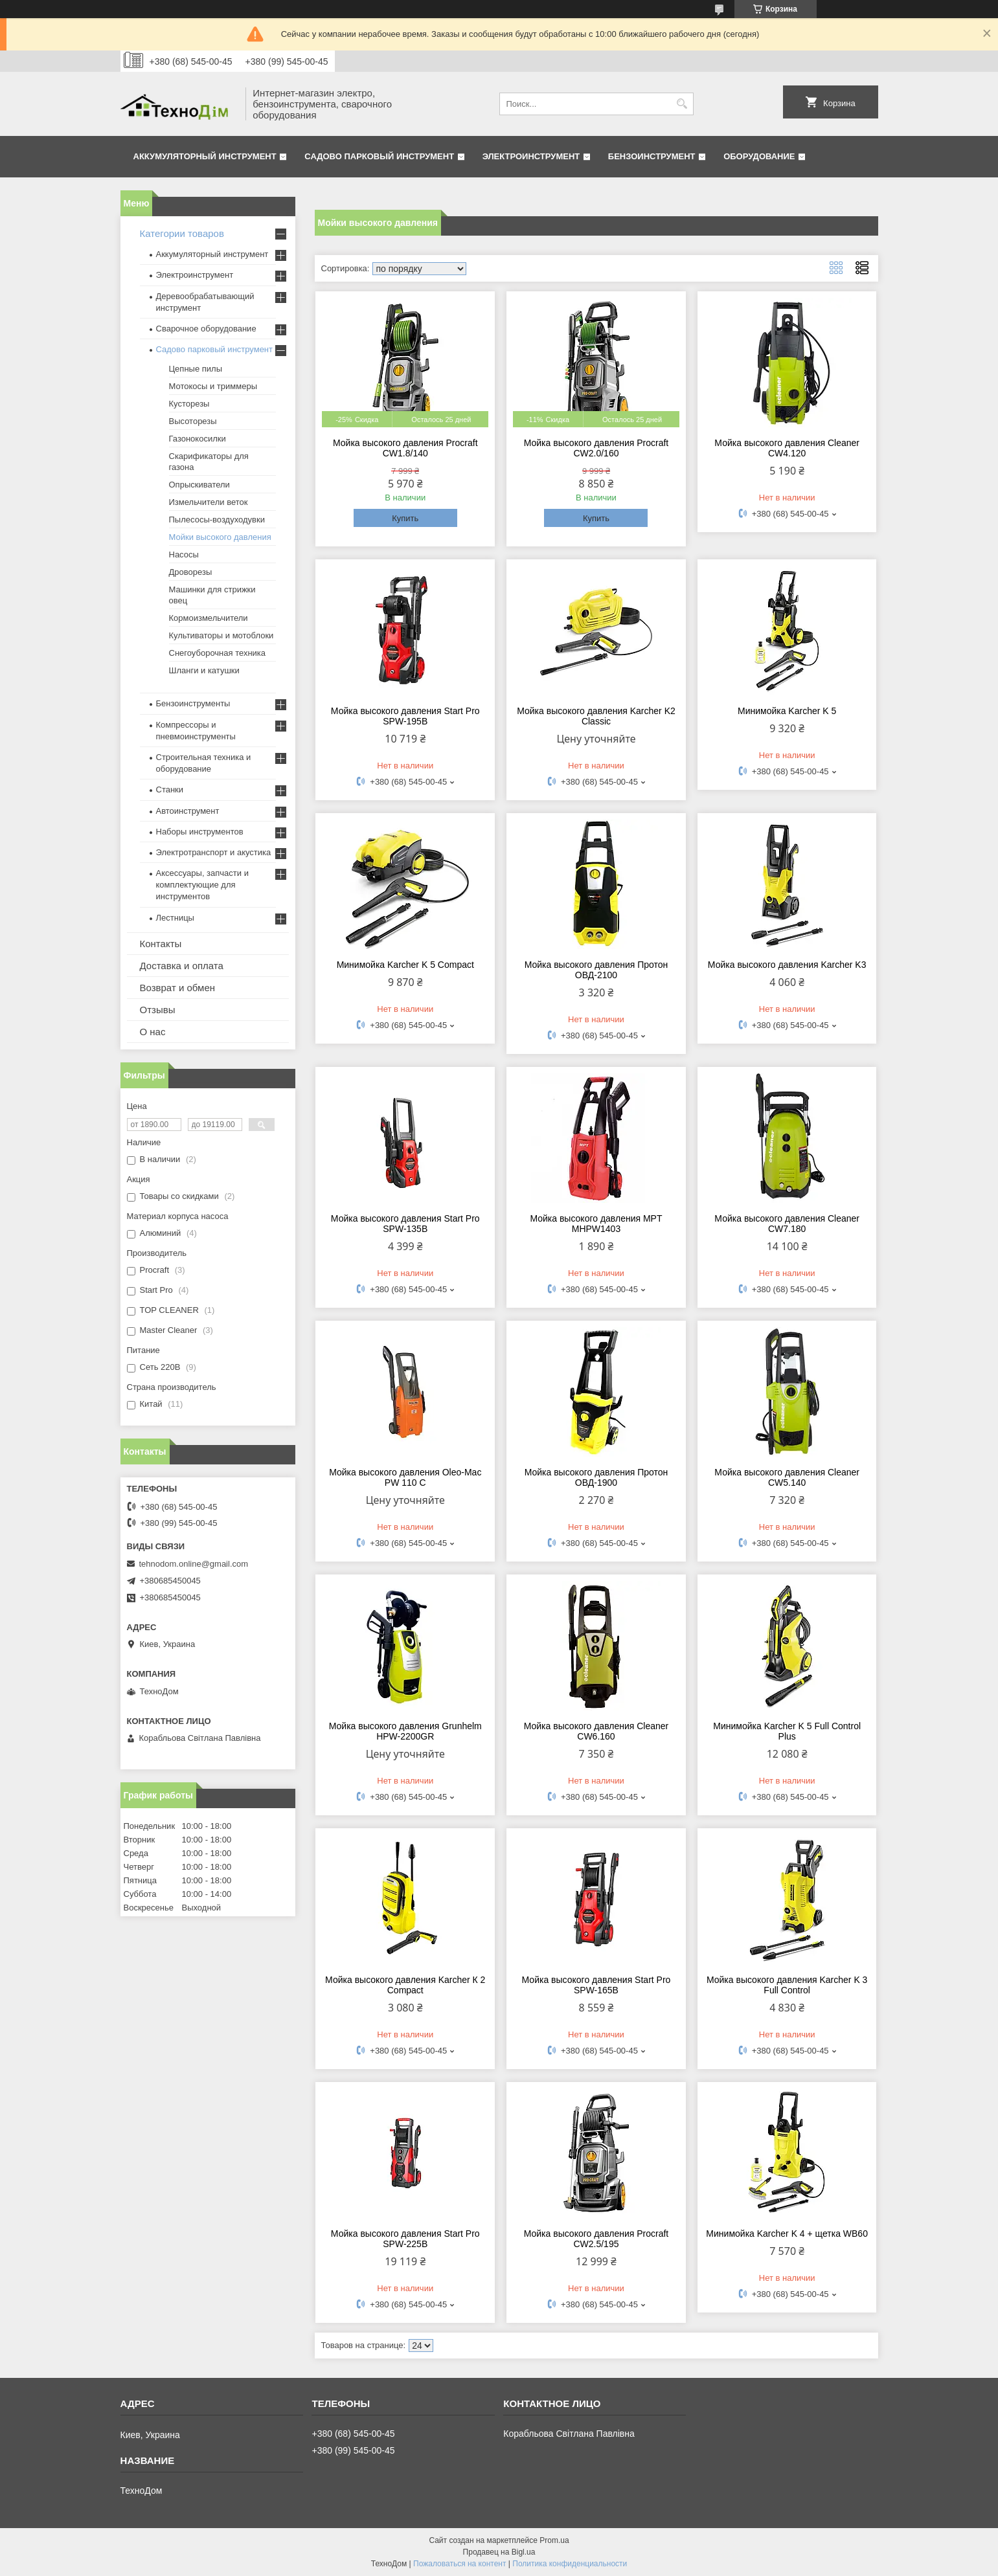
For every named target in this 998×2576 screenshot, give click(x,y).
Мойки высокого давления (220, 537)
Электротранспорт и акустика (213, 852)
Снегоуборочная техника (217, 653)
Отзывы (158, 1009)
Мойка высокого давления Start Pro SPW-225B (405, 2238)
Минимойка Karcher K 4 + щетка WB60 (787, 2233)
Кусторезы (189, 404)
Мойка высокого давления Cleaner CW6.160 (596, 1731)
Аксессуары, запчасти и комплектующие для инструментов (202, 884)
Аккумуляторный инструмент (205, 156)
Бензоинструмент (652, 156)
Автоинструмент (188, 811)
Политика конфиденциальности (569, 2563)
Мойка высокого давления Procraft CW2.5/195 (596, 2238)
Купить (405, 518)
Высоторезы (193, 421)
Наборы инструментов (200, 831)
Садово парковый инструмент (379, 156)
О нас (153, 1031)
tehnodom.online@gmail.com (194, 1564)
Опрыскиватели (199, 484)
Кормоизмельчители (208, 618)
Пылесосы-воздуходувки (217, 519)
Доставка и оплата (181, 965)
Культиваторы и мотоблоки (221, 635)
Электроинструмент (531, 156)
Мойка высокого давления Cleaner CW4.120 (786, 448)
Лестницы (175, 918)
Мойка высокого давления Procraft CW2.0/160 (596, 448)
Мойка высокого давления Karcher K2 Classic (596, 716)
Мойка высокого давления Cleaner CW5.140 (786, 1477)
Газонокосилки (197, 438)
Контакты (161, 943)
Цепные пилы (195, 369)
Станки (170, 789)
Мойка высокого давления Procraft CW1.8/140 (405, 448)
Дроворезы (190, 572)
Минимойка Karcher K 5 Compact (405, 964)
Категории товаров (182, 233)
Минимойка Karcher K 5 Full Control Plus (787, 1731)
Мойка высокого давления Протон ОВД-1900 (596, 1477)
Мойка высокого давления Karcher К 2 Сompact (405, 1985)
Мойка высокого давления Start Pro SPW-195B (405, 716)
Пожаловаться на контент (459, 2563)
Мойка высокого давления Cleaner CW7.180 (786, 1223)
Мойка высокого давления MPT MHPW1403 (596, 1223)
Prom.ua (554, 2540)
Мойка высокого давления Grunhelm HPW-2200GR (405, 1731)
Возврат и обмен (178, 987)
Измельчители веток (208, 502)
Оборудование (759, 156)
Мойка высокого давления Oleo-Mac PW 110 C (405, 1477)
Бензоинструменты (193, 703)
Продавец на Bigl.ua (499, 2552)
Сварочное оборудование (206, 328)
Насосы (184, 554)
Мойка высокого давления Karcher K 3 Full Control (787, 1985)
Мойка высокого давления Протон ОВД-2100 (596, 969)
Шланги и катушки (204, 670)
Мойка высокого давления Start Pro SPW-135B (405, 1223)
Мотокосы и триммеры (213, 386)
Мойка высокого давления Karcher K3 (787, 964)
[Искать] (682, 104)
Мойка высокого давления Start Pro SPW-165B (596, 1985)
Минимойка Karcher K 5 (787, 711)
